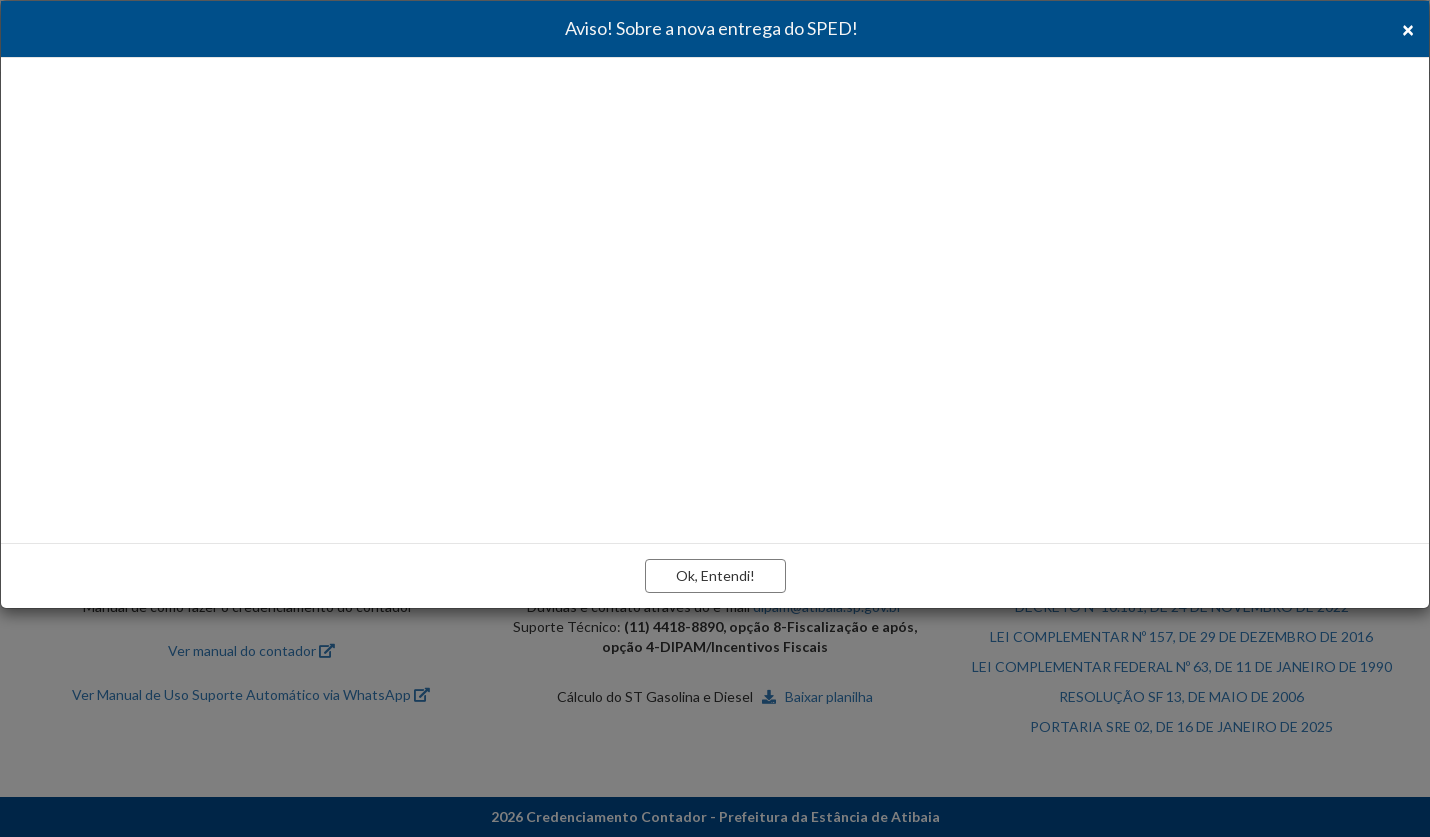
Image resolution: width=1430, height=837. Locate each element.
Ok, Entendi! (715, 575)
